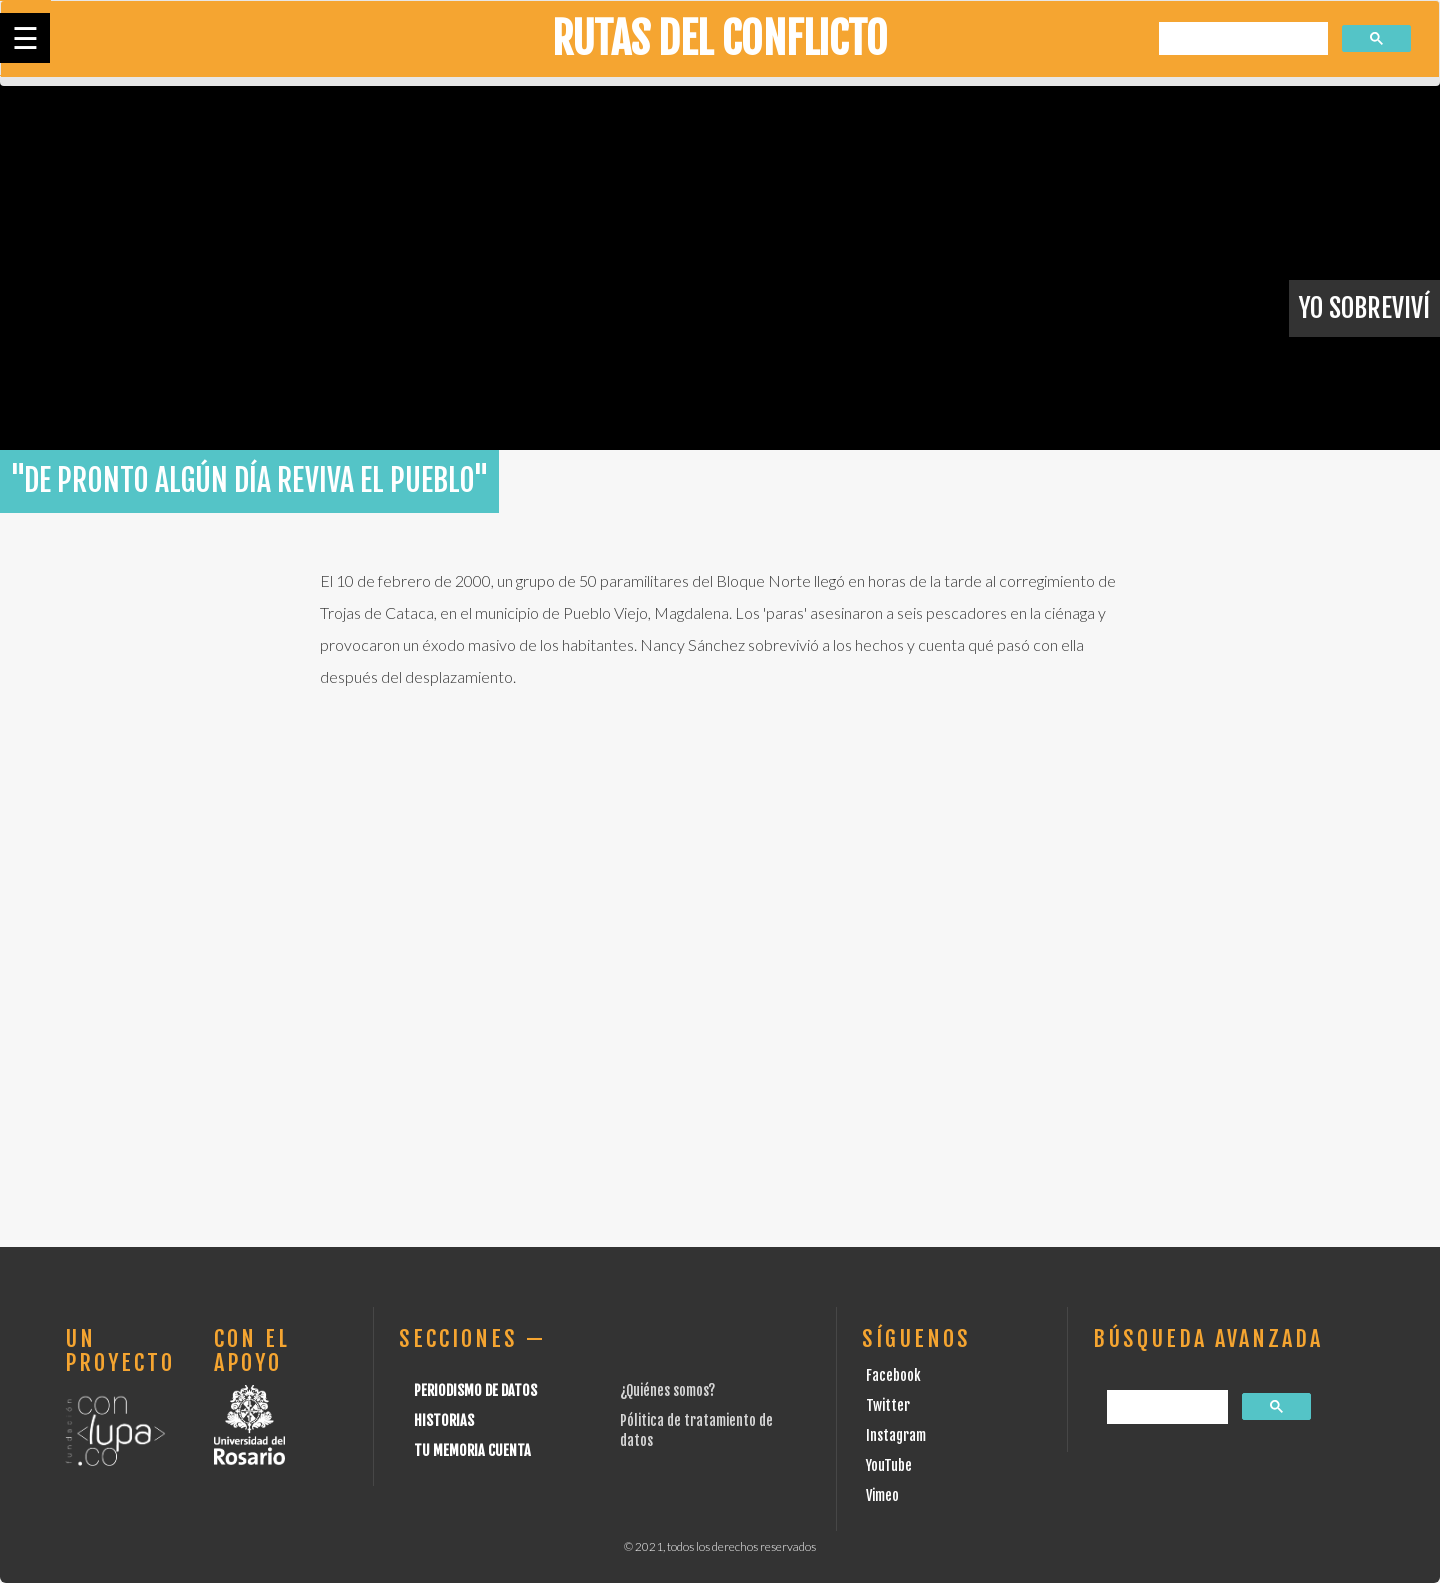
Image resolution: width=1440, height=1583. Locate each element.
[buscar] (1241, 39)
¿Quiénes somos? (667, 1390)
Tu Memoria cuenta (472, 1450)
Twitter (888, 1405)
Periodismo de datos (475, 1390)
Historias (444, 1420)
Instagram (896, 1435)
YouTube (889, 1465)
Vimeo (882, 1495)
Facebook (893, 1375)
